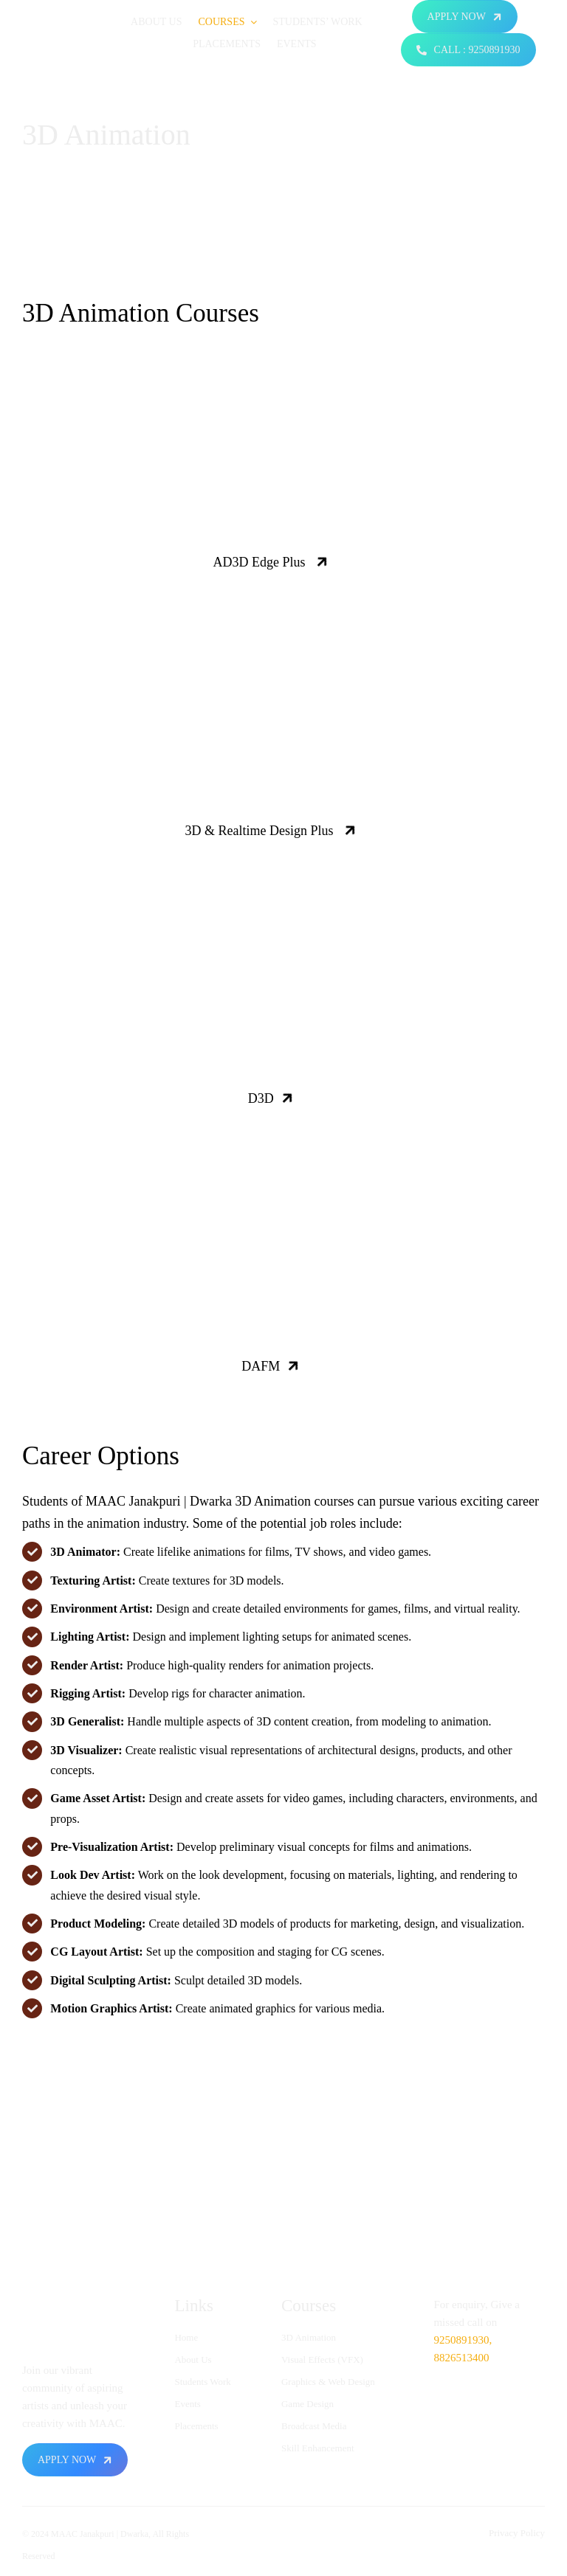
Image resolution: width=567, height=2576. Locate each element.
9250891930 (461, 2340)
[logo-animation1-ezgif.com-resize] (68, 14)
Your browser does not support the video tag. (283, 478)
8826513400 (461, 2358)
